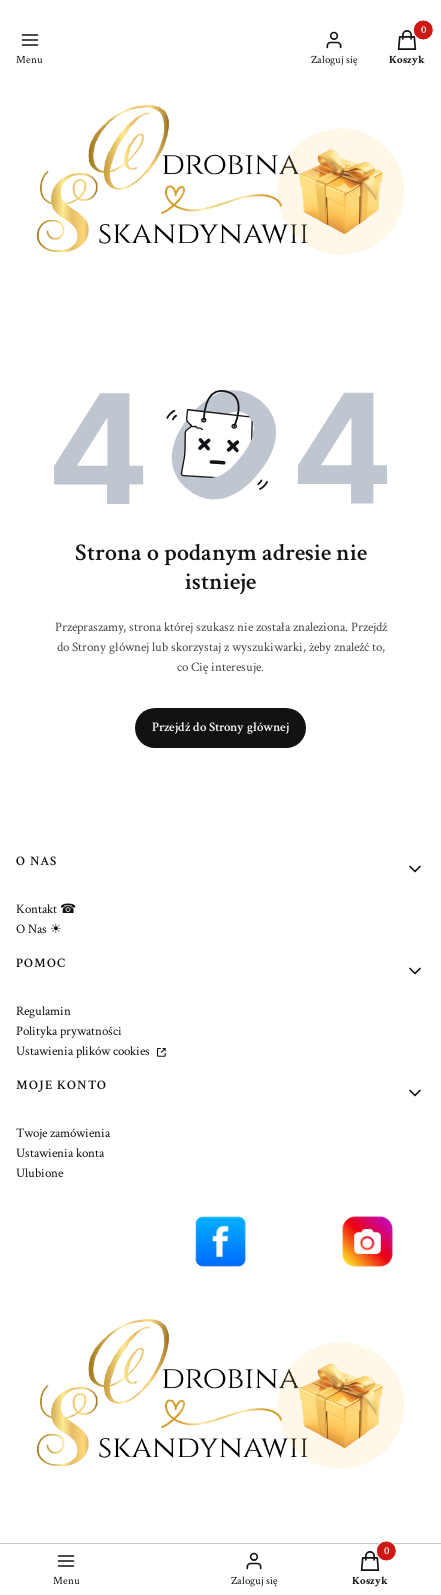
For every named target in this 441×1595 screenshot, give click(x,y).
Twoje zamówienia (63, 1133)
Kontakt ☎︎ (46, 909)
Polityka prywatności (69, 1031)
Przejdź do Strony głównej (220, 727)
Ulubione (39, 1173)
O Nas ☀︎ (39, 929)
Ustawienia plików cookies (84, 1051)
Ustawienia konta (60, 1153)
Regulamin (43, 1011)
